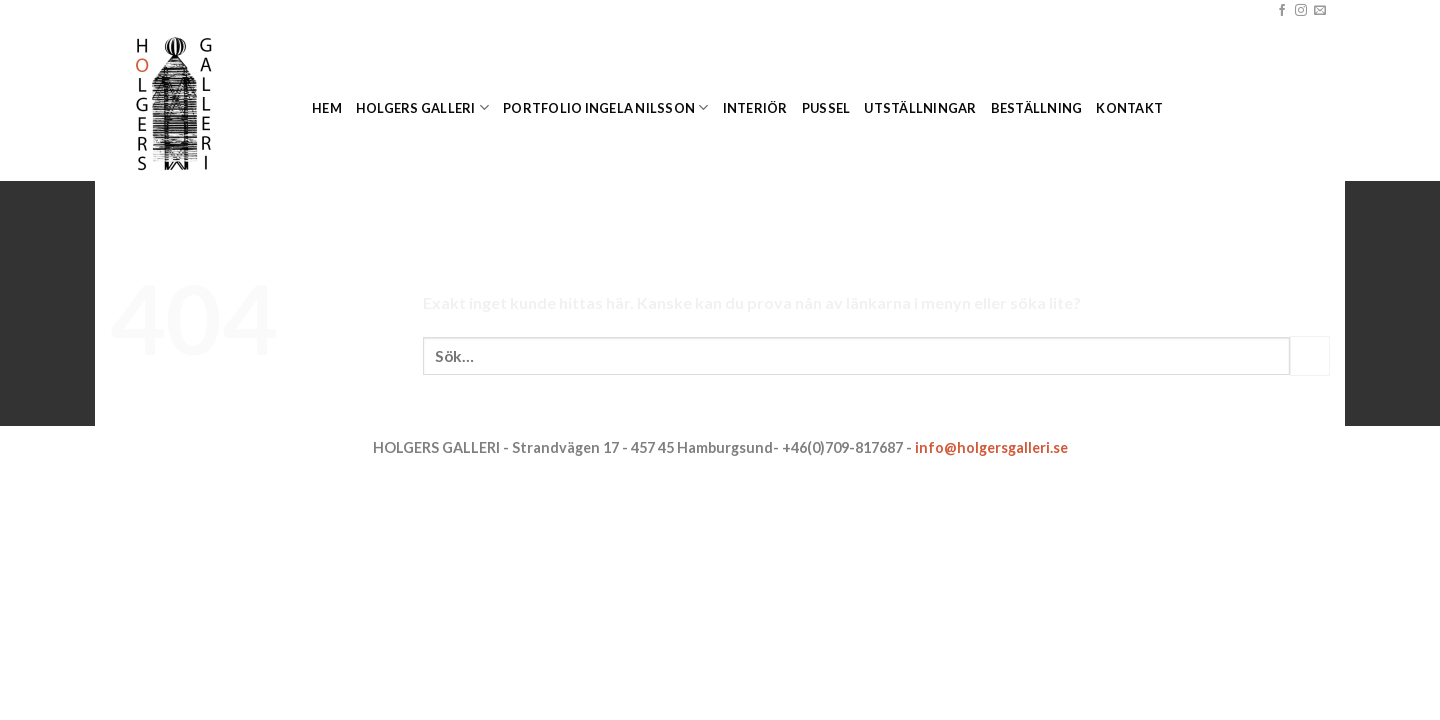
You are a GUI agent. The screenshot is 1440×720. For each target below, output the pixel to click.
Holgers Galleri (422, 107)
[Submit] (1310, 355)
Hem (327, 108)
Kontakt (1129, 108)
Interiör (755, 108)
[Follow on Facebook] (1282, 11)
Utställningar (920, 108)
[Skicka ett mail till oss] (1320, 11)
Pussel (826, 108)
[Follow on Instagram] (1301, 11)
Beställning (1037, 108)
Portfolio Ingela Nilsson (606, 107)
